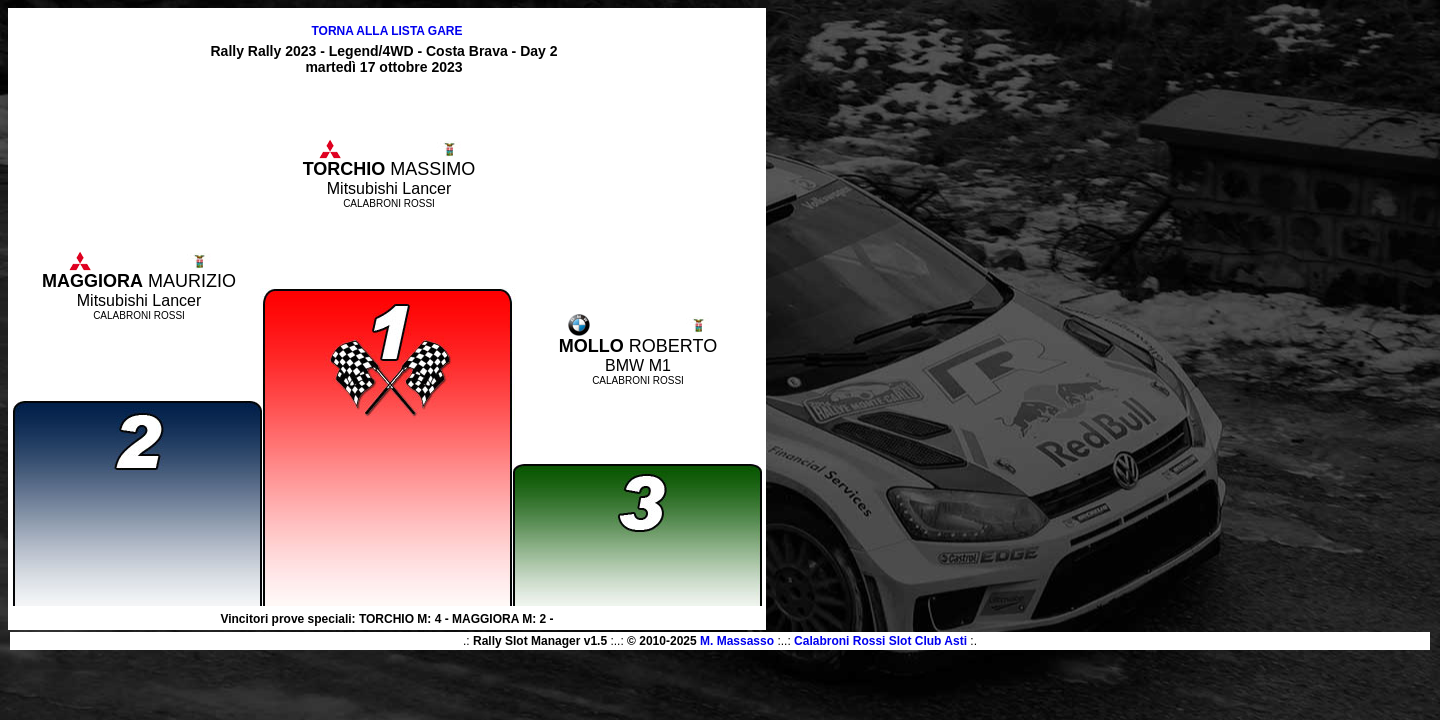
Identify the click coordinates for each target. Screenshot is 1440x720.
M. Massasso (737, 641)
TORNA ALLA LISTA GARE (386, 31)
